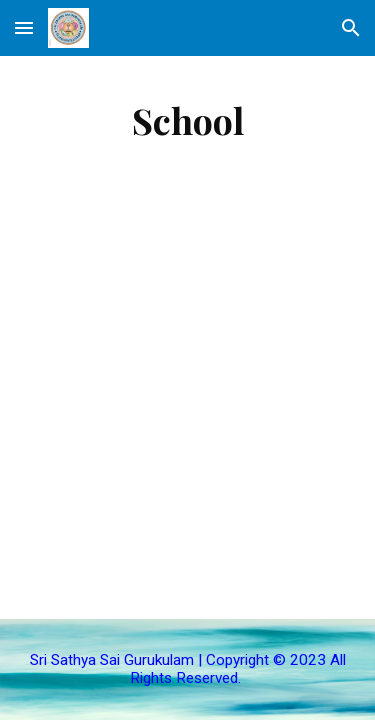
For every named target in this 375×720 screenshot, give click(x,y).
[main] (188, 120)
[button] (24, 27)
